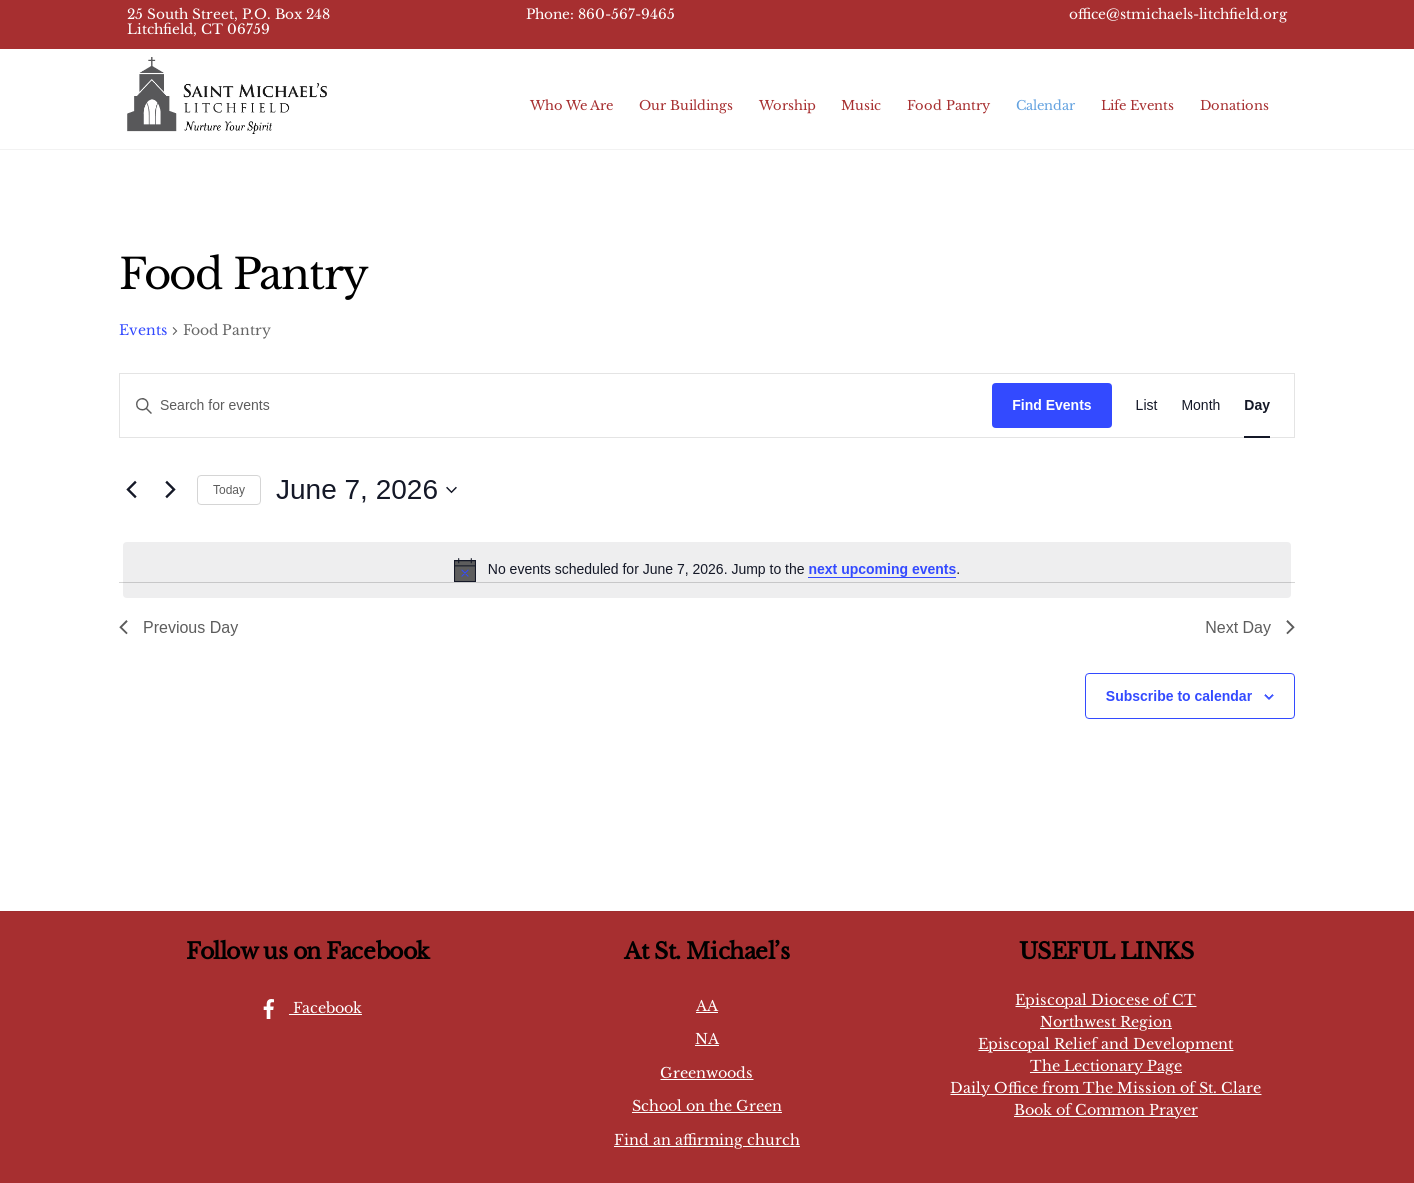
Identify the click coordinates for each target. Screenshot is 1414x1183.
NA (707, 1039)
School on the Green (707, 1106)
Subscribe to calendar (1179, 696)
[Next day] (170, 490)
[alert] (707, 570)
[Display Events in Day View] (1257, 405)
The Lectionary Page (1106, 1066)
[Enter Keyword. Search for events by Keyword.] (556, 405)
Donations (1234, 105)
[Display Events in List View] (1147, 405)
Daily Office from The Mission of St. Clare (1105, 1088)
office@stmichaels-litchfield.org (1178, 14)
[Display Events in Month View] (1200, 405)
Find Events (1051, 405)
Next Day (1250, 627)
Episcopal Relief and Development (1105, 1044)
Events (143, 330)
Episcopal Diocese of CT (1105, 1000)
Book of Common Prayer (1106, 1110)
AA (707, 1006)
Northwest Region (1106, 1022)
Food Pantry (948, 105)
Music (861, 105)
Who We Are (571, 105)
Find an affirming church (707, 1140)
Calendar (1045, 105)
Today (229, 490)
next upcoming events (882, 569)
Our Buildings (686, 105)
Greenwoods (706, 1073)
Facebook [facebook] (305, 1008)
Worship (787, 105)
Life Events (1137, 105)
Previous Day (178, 627)
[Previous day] (131, 490)
